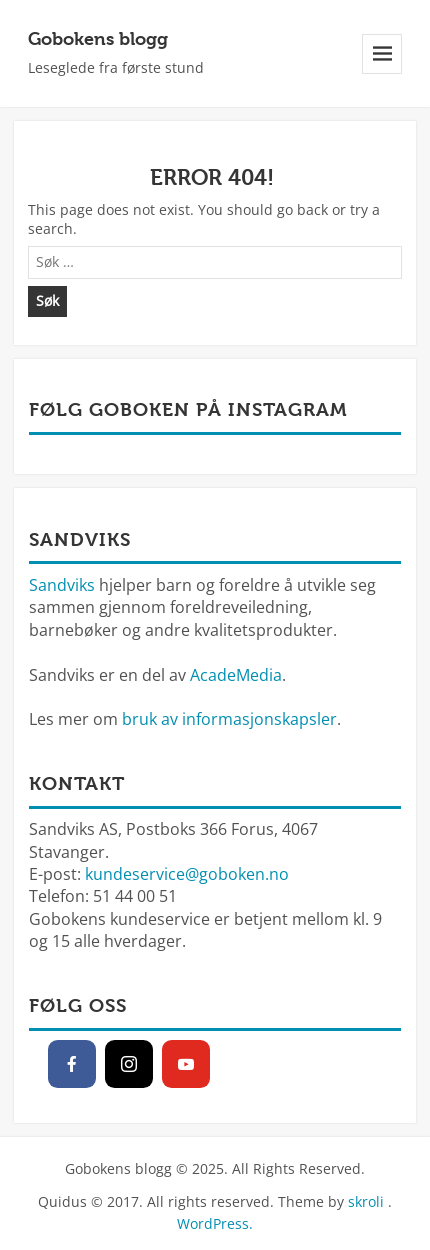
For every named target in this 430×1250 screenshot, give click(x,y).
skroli (366, 1201)
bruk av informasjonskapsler (229, 719)
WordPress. (215, 1223)
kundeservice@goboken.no (187, 874)
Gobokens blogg (98, 38)
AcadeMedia (236, 675)
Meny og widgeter (382, 73)
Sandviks (62, 585)
